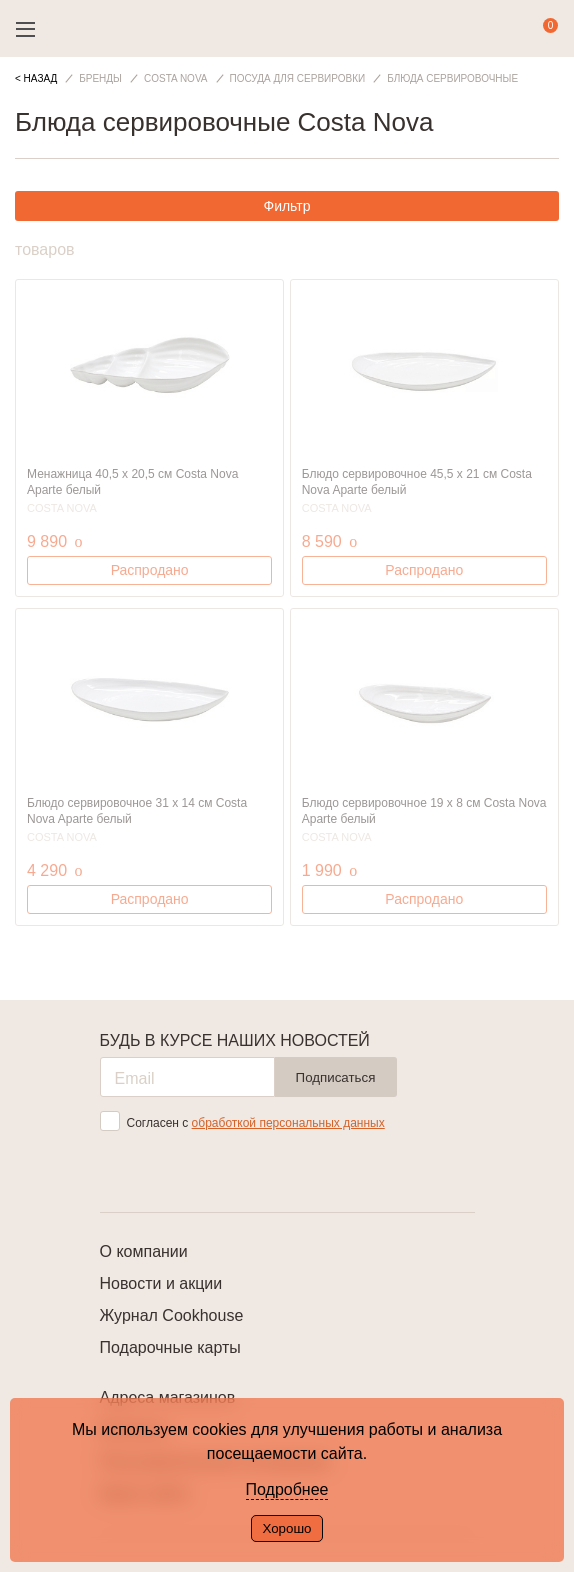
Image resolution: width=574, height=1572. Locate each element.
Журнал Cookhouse (172, 1315)
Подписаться (336, 1077)
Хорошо (286, 1528)
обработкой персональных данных (288, 1123)
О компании (144, 1251)
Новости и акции (161, 1283)
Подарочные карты (170, 1347)
